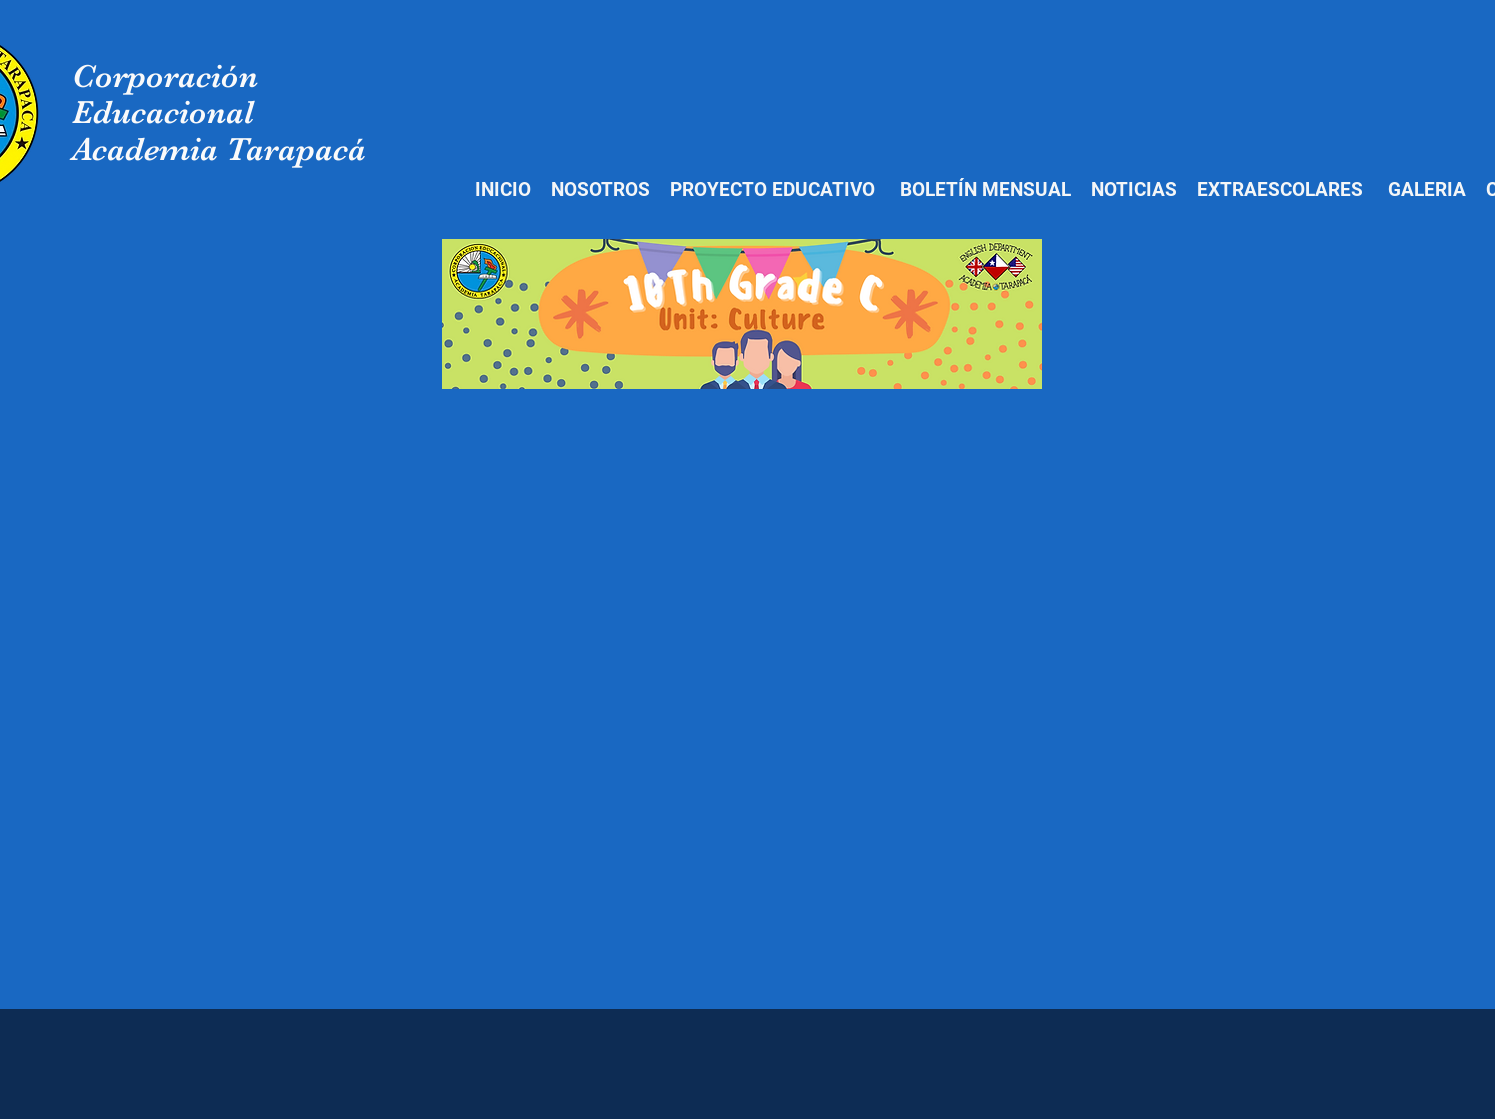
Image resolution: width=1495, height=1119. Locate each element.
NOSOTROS (600, 189)
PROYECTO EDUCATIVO (772, 189)
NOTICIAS (1131, 189)
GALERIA (1427, 189)
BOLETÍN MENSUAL (985, 189)
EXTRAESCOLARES (1280, 189)
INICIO (503, 189)
